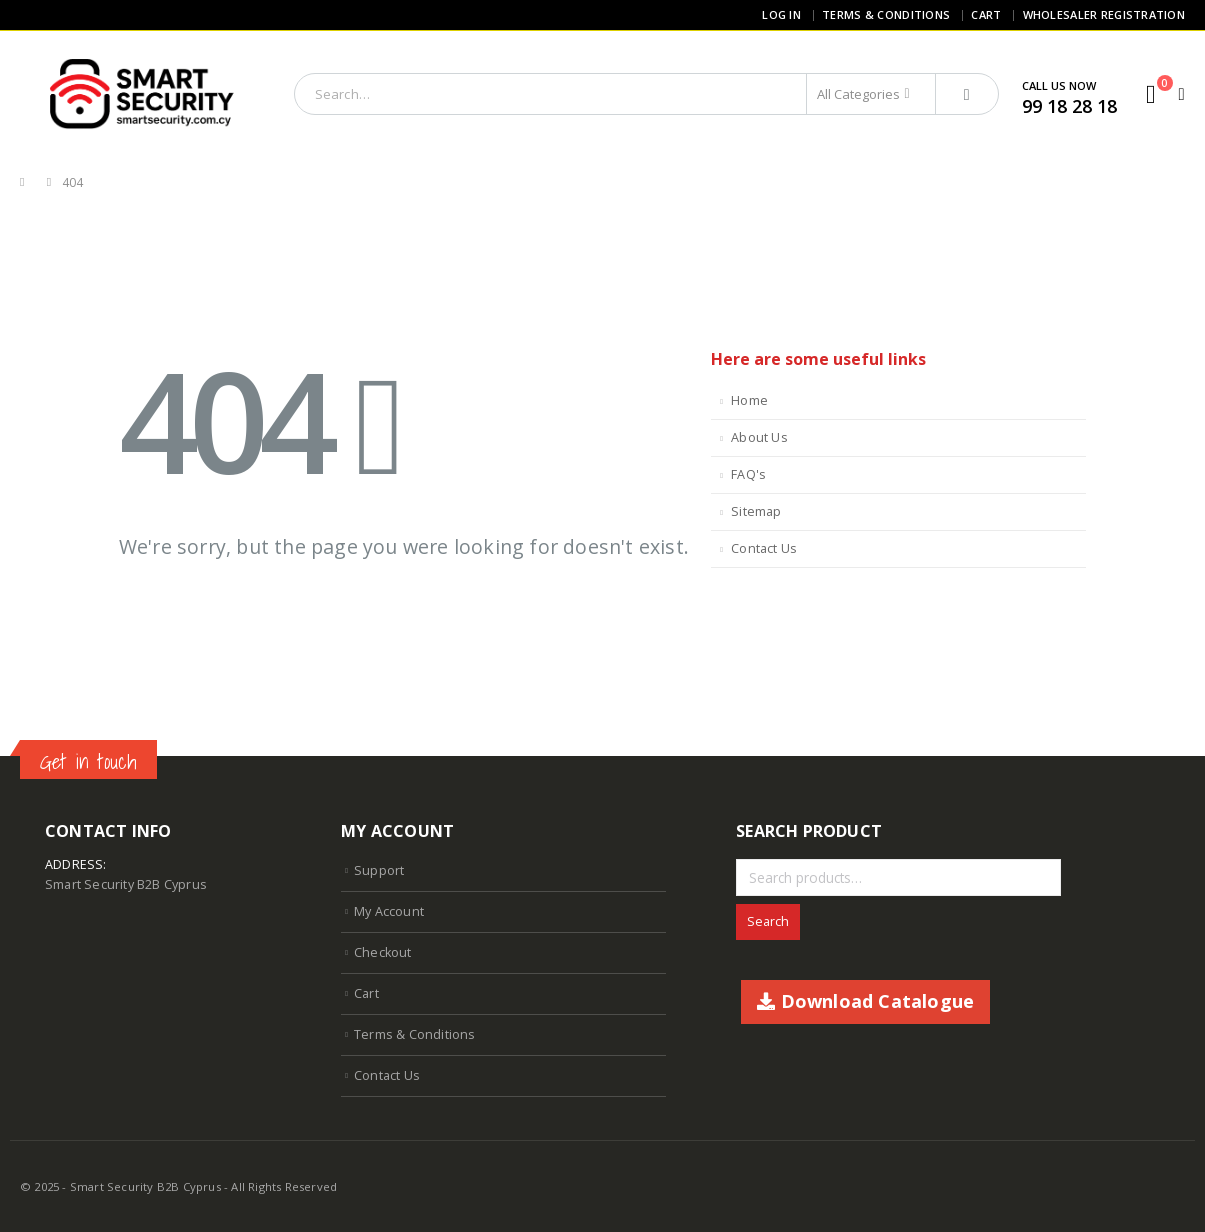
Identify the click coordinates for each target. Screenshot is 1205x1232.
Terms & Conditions (886, 14)
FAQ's (748, 474)
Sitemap (756, 511)
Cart (986, 14)
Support (379, 870)
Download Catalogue (865, 1001)
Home (749, 400)
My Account (389, 911)
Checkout (383, 952)
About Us (759, 437)
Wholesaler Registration (1104, 14)
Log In (781, 14)
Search (768, 921)
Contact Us (764, 548)
